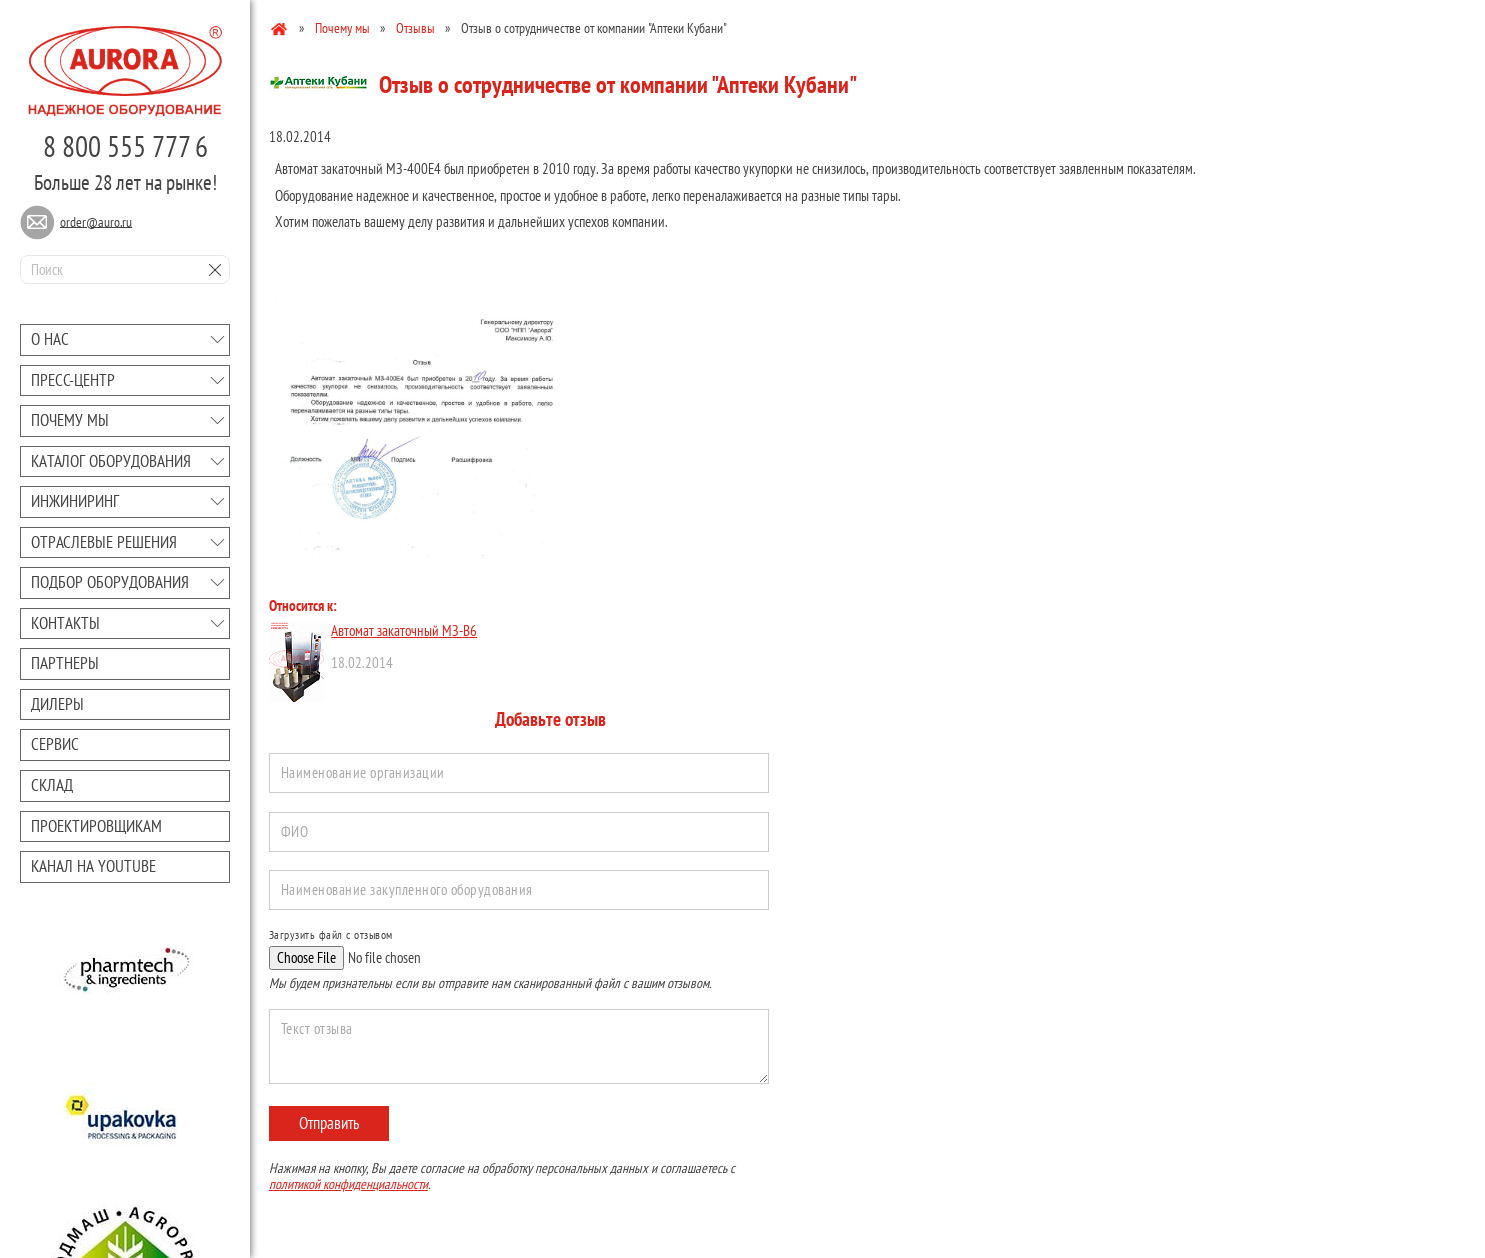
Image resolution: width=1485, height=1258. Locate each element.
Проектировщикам (96, 826)
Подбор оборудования (110, 582)
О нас (50, 339)
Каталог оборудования (111, 461)
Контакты (65, 623)
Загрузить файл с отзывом (331, 935)
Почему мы (70, 420)
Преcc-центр (73, 380)
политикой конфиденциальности (348, 1184)
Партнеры (65, 663)
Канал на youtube (93, 866)
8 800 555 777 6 (125, 146)
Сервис (55, 744)
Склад (52, 785)
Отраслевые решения (104, 542)
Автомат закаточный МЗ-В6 (404, 630)
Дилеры (57, 704)
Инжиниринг (75, 501)
